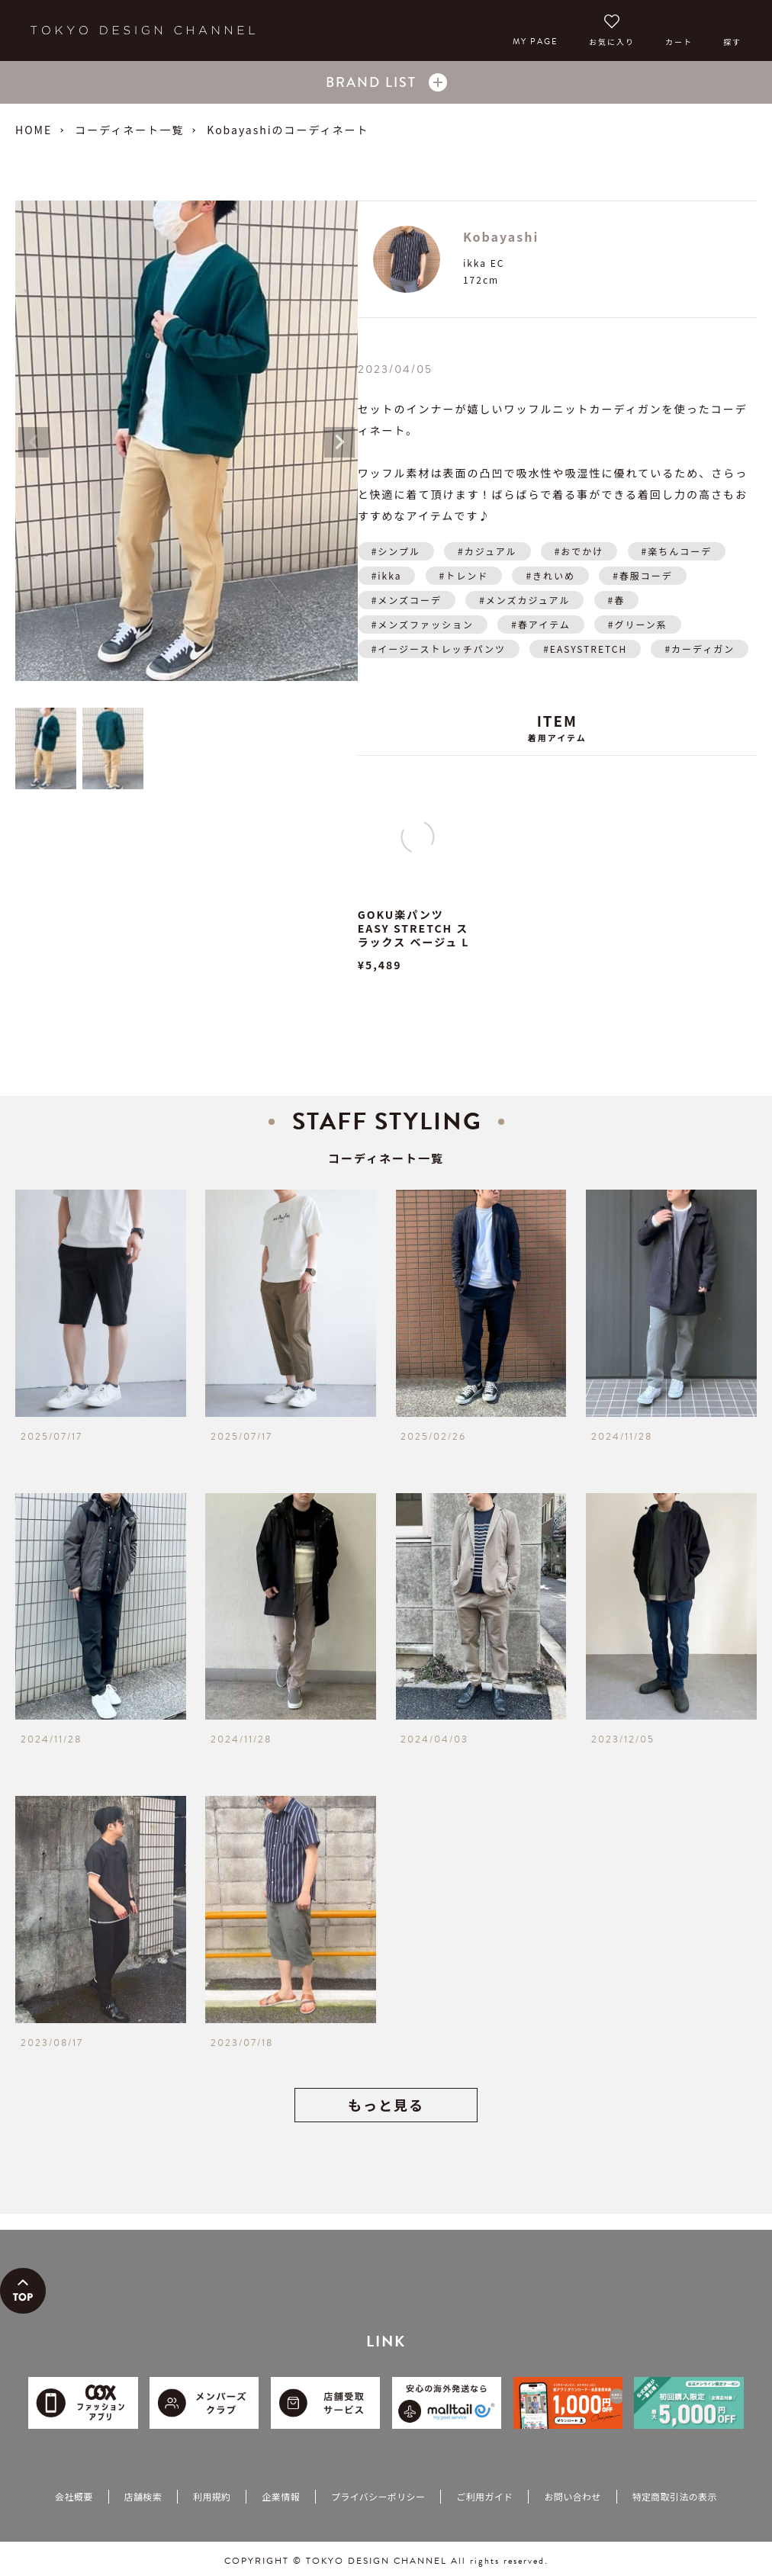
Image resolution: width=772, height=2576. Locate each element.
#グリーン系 (637, 624)
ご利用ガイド (484, 2496)
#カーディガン (699, 648)
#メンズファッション (423, 624)
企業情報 (280, 2496)
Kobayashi (501, 236)
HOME (33, 129)
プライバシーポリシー (378, 2496)
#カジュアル (487, 550)
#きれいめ (550, 575)
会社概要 (73, 2496)
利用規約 (211, 2496)
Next (339, 442)
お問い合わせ (572, 2496)
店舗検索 (143, 2496)
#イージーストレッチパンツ (439, 648)
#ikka (387, 575)
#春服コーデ (643, 575)
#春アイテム (540, 624)
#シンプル (396, 550)
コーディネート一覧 (129, 129)
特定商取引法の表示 (674, 2496)
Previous (33, 442)
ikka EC (484, 262)
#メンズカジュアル (524, 599)
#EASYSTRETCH (585, 648)
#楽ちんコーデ (677, 550)
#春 (617, 599)
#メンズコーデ (407, 599)
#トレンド (464, 575)
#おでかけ (579, 550)
